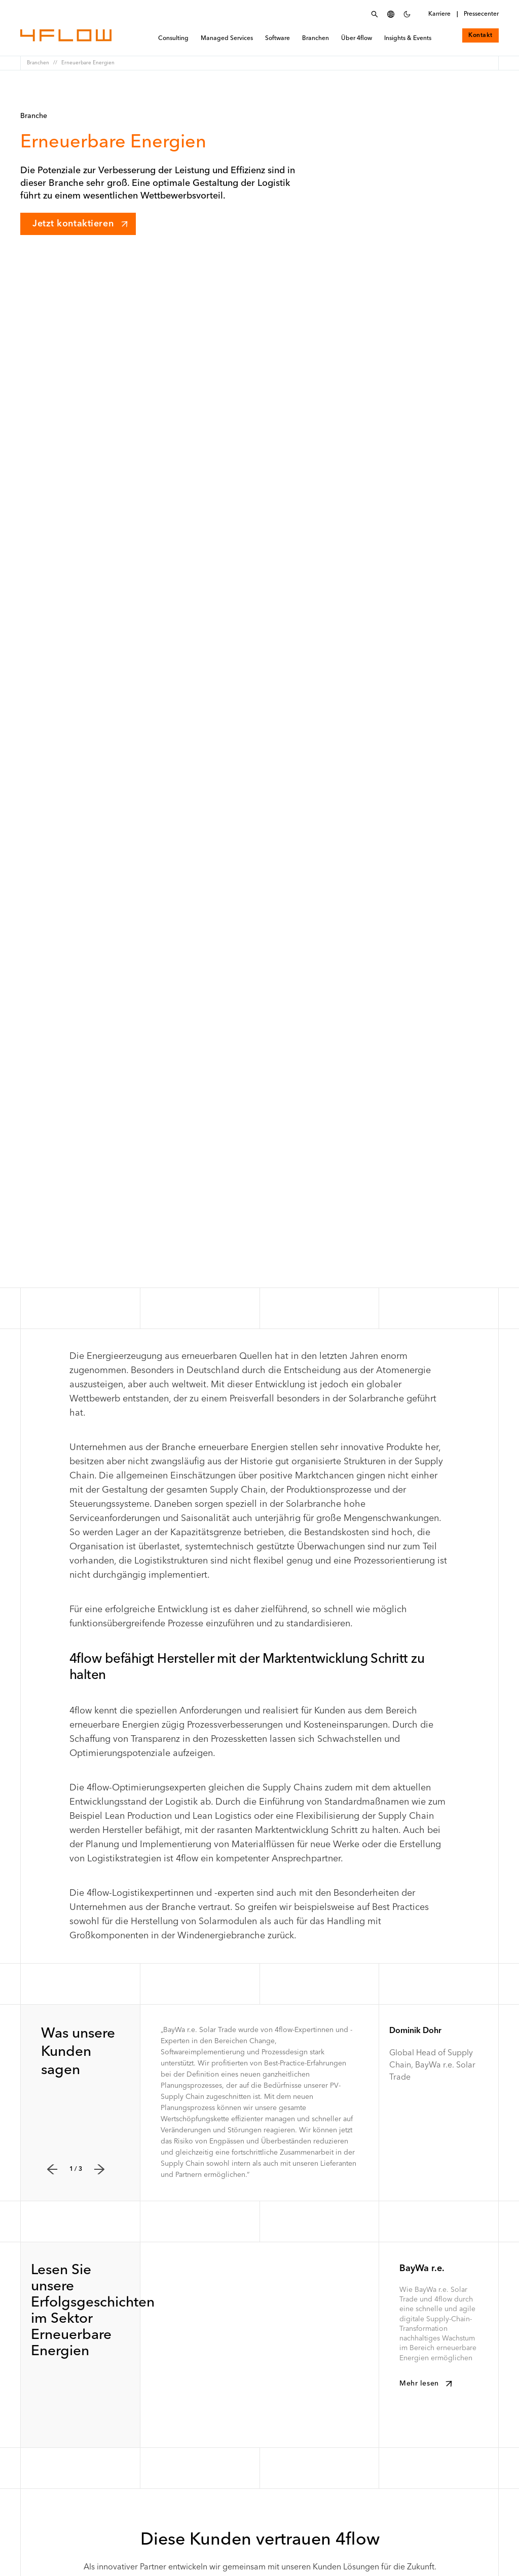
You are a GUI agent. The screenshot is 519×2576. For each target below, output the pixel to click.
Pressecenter (481, 14)
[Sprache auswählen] (391, 14)
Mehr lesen (426, 2383)
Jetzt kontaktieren (81, 224)
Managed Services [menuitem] (227, 39)
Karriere (439, 14)
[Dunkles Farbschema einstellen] (407, 14)
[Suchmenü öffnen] (374, 14)
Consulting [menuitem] (173, 39)
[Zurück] (52, 2169)
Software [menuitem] (277, 39)
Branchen (38, 62)
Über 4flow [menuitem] (356, 39)
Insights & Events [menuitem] (407, 39)
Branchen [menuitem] (315, 39)
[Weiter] (99, 2169)
